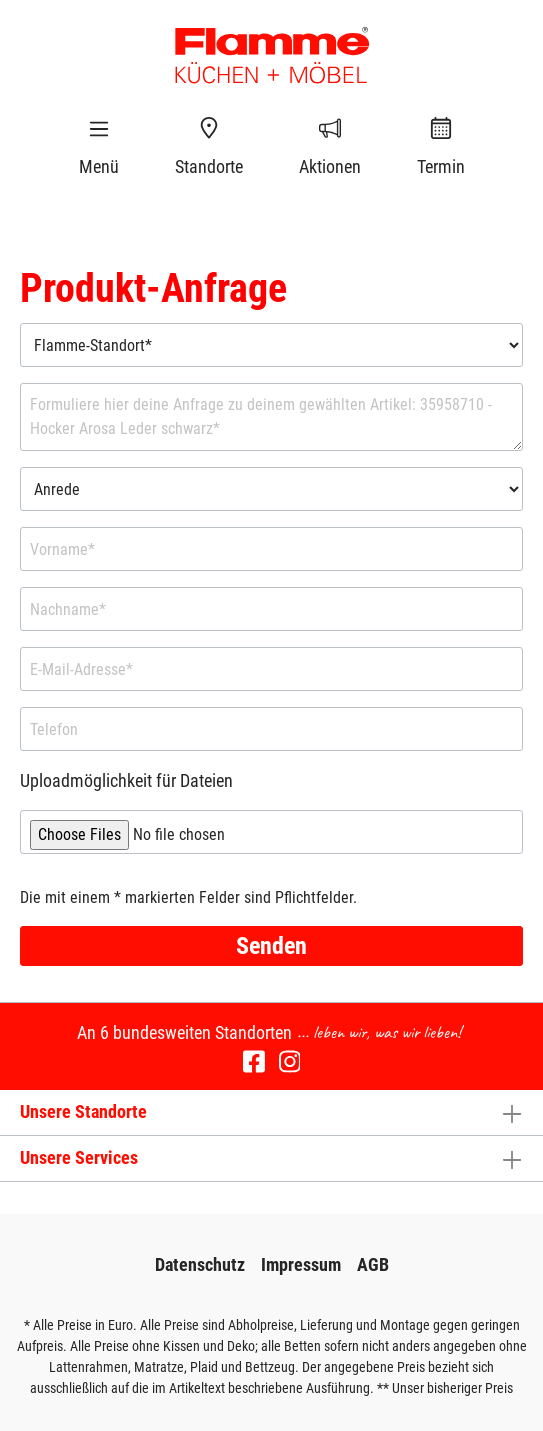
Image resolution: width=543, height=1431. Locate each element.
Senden (271, 946)
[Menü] (99, 129)
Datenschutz (200, 1264)
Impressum (301, 1264)
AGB (373, 1264)
